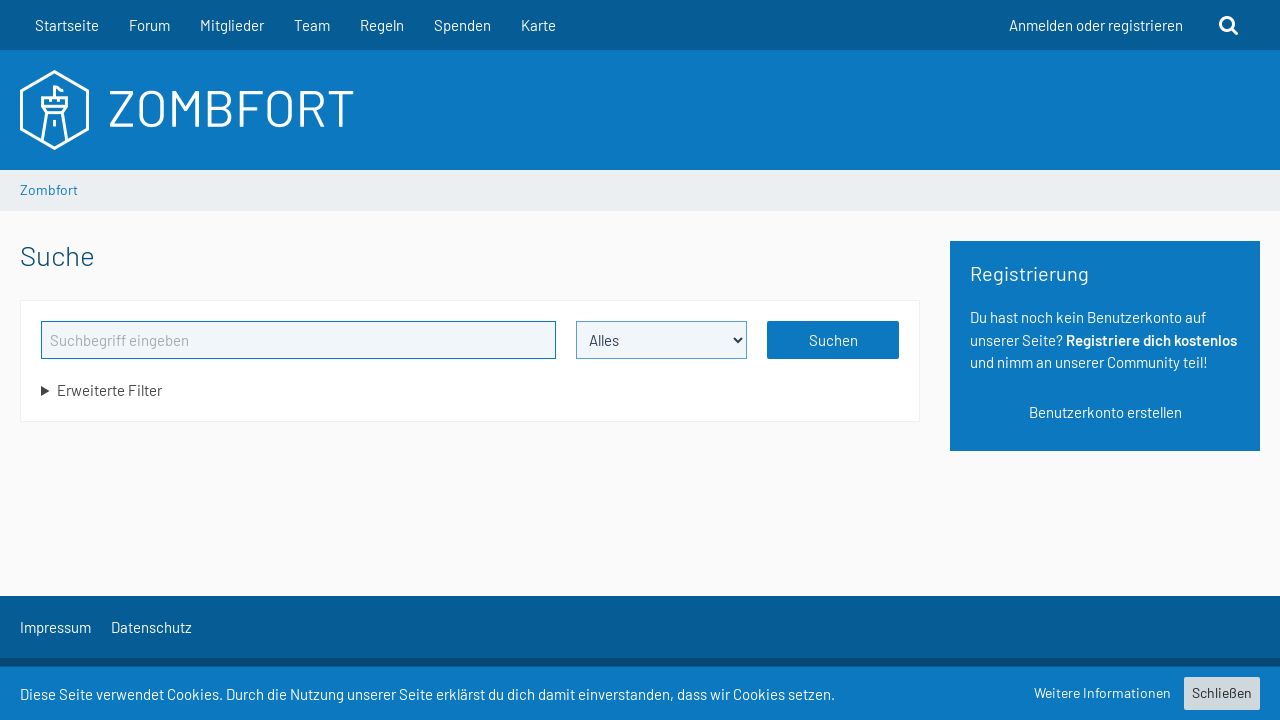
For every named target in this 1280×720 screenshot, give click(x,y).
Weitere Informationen (1102, 692)
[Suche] (1229, 25)
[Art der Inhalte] (662, 340)
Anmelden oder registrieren (1096, 25)
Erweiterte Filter (109, 390)
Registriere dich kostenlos (1151, 340)
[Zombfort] (640, 110)
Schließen (1222, 692)
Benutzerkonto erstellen (1105, 412)
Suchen (833, 340)
